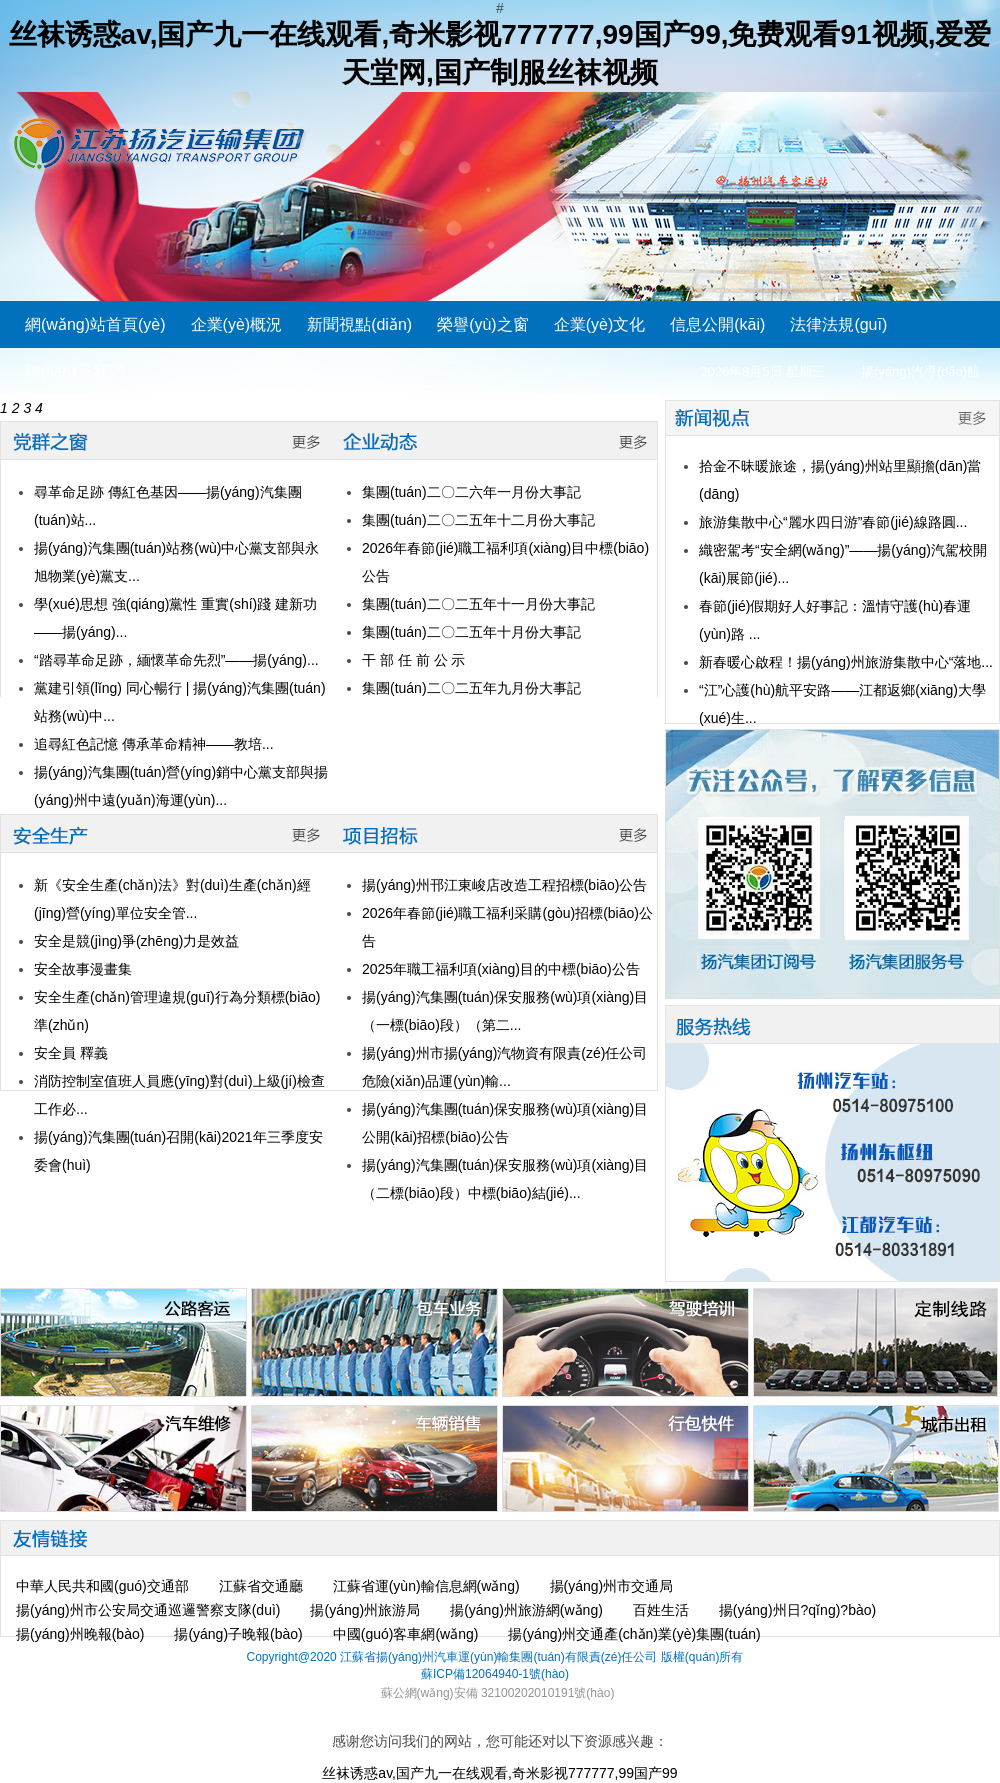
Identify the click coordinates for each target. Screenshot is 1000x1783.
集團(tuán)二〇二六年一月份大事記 (471, 492)
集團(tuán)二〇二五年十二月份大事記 (478, 520)
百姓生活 (661, 1610)
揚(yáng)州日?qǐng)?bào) (797, 1610)
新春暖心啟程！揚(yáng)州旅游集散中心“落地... (846, 662)
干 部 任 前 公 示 (413, 660)
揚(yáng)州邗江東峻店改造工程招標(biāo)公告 (504, 885)
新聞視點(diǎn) (359, 324)
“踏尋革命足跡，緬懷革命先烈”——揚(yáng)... (176, 660)
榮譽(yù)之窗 (483, 324)
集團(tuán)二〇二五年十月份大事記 (471, 632)
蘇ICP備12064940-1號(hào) (495, 1674)
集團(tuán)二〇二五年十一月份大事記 (478, 604)
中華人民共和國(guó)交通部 (102, 1586)
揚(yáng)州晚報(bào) (80, 1634)
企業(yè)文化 (600, 324)
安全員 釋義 (71, 1053)
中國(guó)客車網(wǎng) (406, 1634)
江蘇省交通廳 (261, 1586)
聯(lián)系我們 (75, 371)
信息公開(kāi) (717, 324)
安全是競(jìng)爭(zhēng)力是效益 (136, 941)
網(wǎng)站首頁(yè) (95, 324)
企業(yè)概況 (237, 324)
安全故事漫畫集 (83, 969)
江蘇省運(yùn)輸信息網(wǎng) (426, 1586)
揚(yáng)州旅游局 (365, 1610)
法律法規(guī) (838, 324)
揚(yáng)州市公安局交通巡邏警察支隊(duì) (148, 1610)
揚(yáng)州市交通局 (612, 1586)
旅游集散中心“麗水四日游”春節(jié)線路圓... (833, 522)
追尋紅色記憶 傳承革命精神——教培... (154, 744)
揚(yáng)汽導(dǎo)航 (920, 371)
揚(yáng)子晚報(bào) (238, 1634)
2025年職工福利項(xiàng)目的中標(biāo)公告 (501, 969)
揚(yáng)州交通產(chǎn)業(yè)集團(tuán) (634, 1634)
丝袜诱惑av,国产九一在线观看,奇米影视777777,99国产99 (499, 1773)
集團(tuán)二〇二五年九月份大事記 (471, 688)
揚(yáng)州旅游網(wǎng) (526, 1610)
